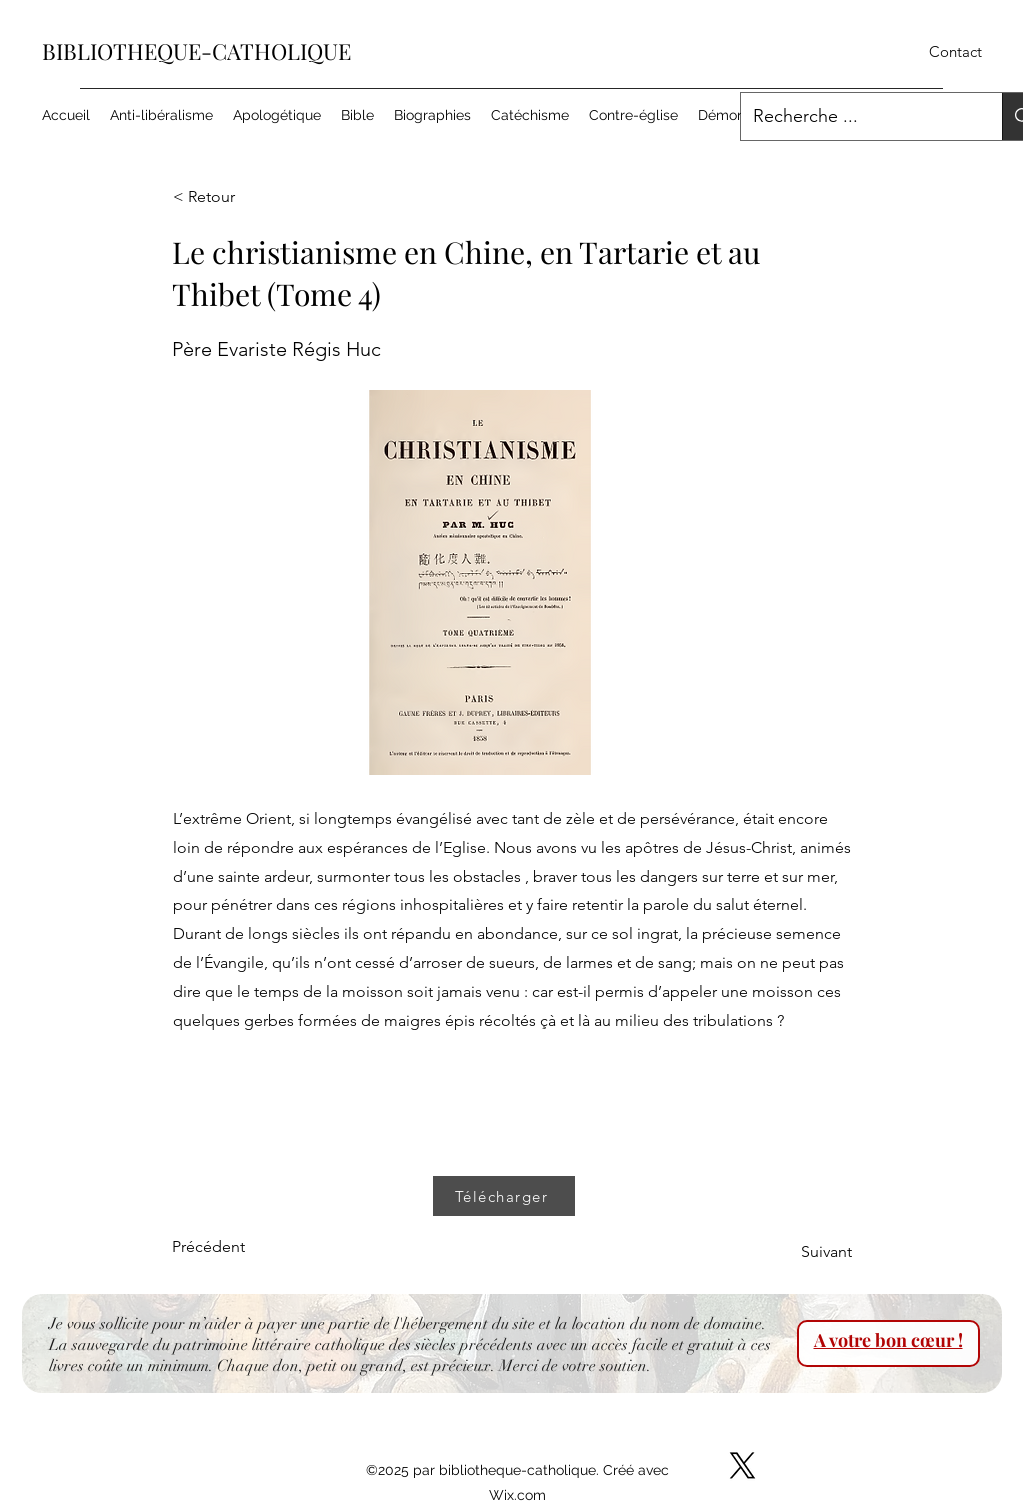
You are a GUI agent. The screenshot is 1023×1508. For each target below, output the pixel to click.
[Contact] (955, 52)
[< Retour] (239, 197)
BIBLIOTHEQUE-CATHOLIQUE (196, 51)
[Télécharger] (504, 1196)
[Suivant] (802, 1252)
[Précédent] (238, 1247)
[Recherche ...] (857, 117)
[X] (742, 1465)
